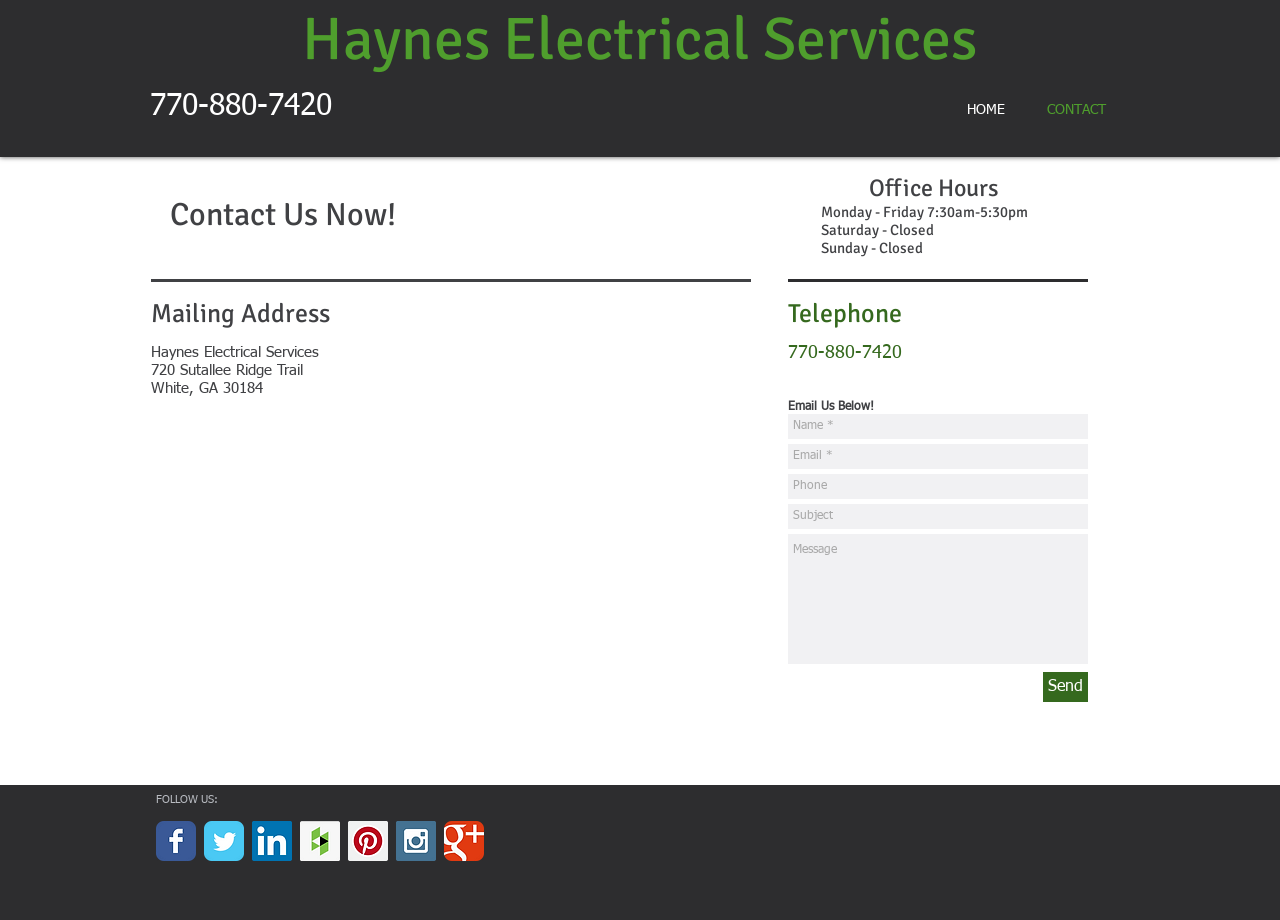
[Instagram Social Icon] (416, 841)
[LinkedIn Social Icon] (272, 841)
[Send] (1065, 687)
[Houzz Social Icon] (320, 841)
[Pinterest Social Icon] (368, 841)
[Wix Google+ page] (464, 841)
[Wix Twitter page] (224, 841)
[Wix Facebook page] (176, 841)
